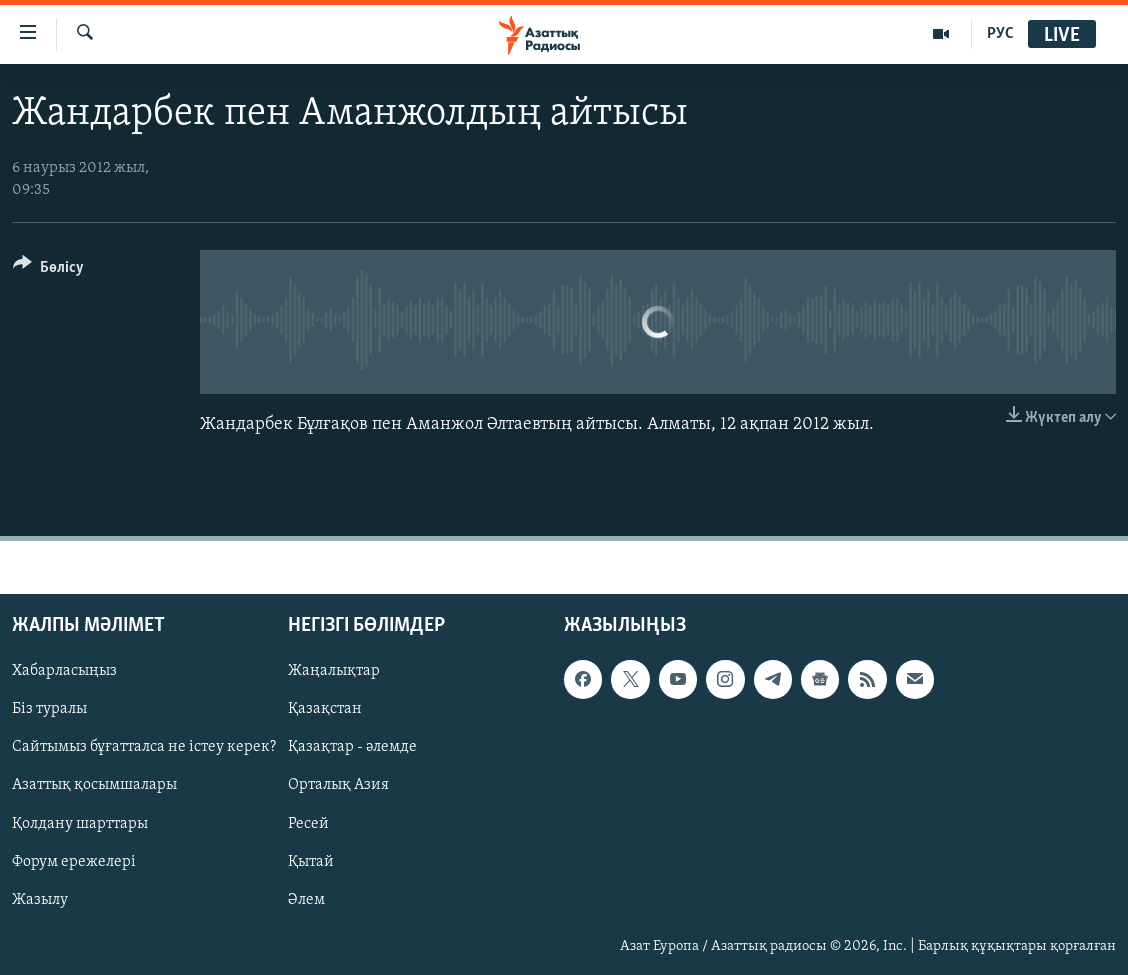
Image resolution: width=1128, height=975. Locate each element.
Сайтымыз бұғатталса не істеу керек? (144, 748)
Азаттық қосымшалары (94, 786)
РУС (1000, 34)
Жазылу (40, 900)
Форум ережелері (74, 862)
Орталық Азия (338, 786)
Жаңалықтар (334, 671)
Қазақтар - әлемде (352, 748)
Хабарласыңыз (64, 671)
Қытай (311, 862)
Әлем (306, 900)
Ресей (308, 824)
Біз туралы (49, 709)
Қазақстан (325, 709)
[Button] (48, 270)
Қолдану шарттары (80, 824)
